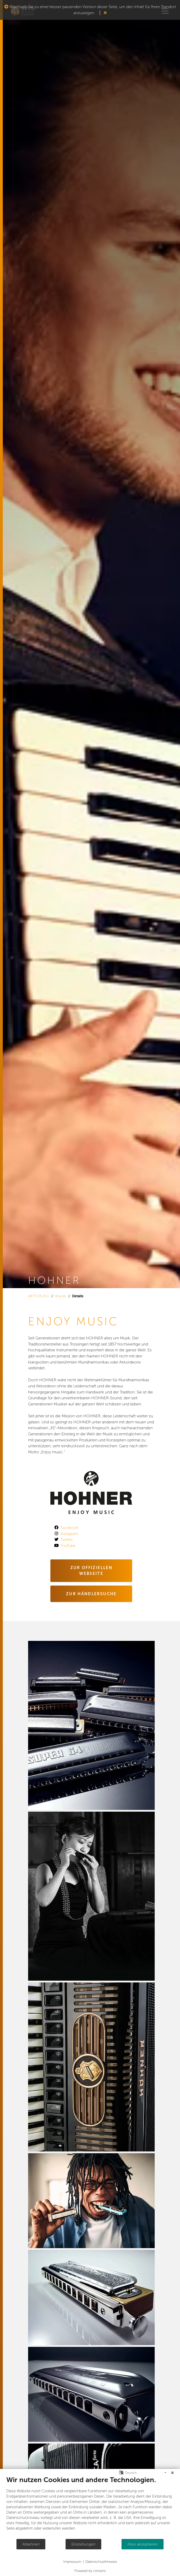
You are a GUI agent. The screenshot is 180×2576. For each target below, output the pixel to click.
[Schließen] (172, 2473)
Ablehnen (30, 2544)
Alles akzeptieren (142, 2544)
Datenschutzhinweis (101, 2562)
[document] (90, 2507)
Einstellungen (83, 2544)
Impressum (72, 2562)
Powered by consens (90, 2571)
